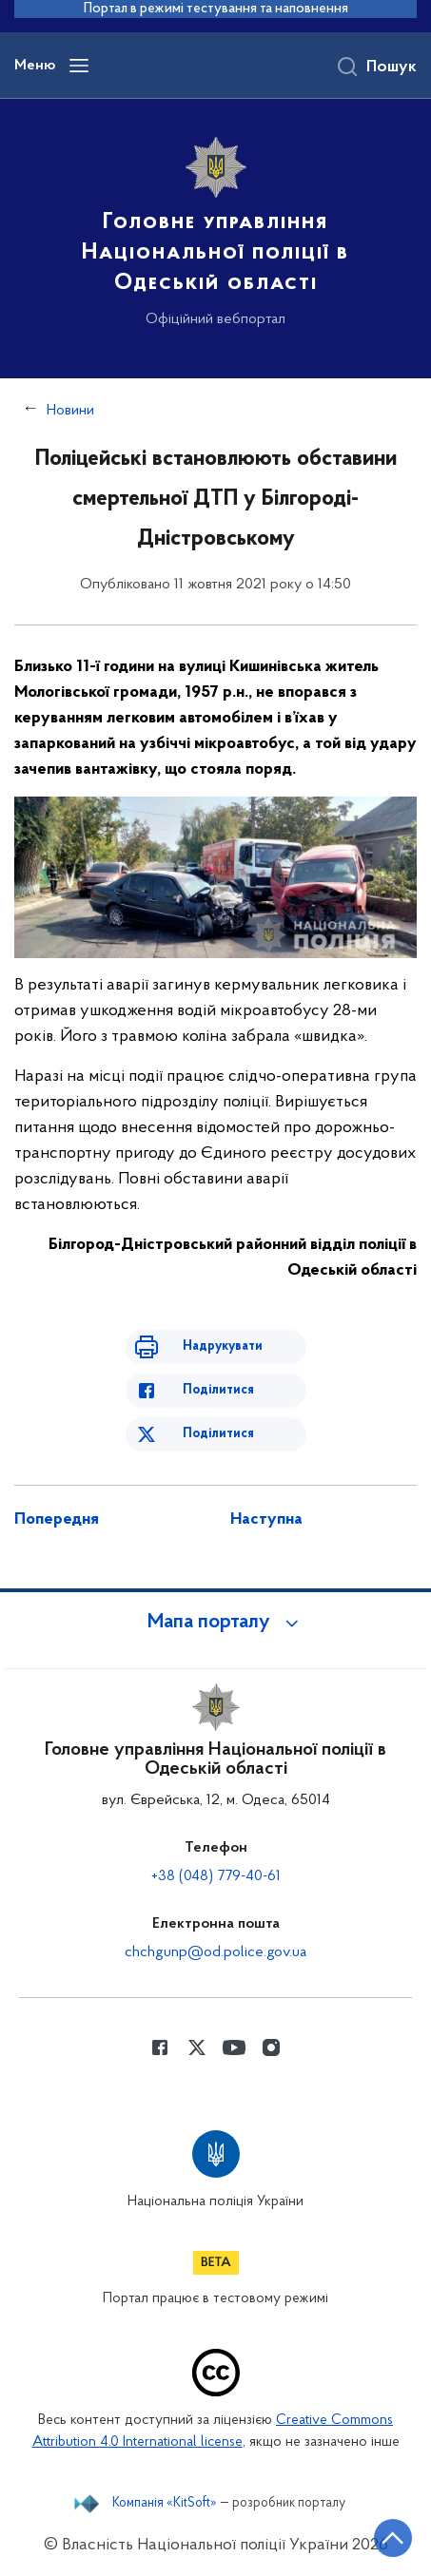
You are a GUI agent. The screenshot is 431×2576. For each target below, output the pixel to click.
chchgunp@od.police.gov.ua (215, 1952)
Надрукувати (223, 1346)
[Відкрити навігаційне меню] (78, 65)
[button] (216, 1622)
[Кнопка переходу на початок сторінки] (393, 2538)
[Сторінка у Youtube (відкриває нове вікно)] (234, 2047)
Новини (70, 410)
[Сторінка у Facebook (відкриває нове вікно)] (159, 2047)
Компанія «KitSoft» (164, 2503)
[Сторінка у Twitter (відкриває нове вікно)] (197, 2047)
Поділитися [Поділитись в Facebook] (218, 1390)
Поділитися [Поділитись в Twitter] (218, 1434)
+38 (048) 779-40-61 (216, 1876)
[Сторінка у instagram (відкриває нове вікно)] (271, 2047)
